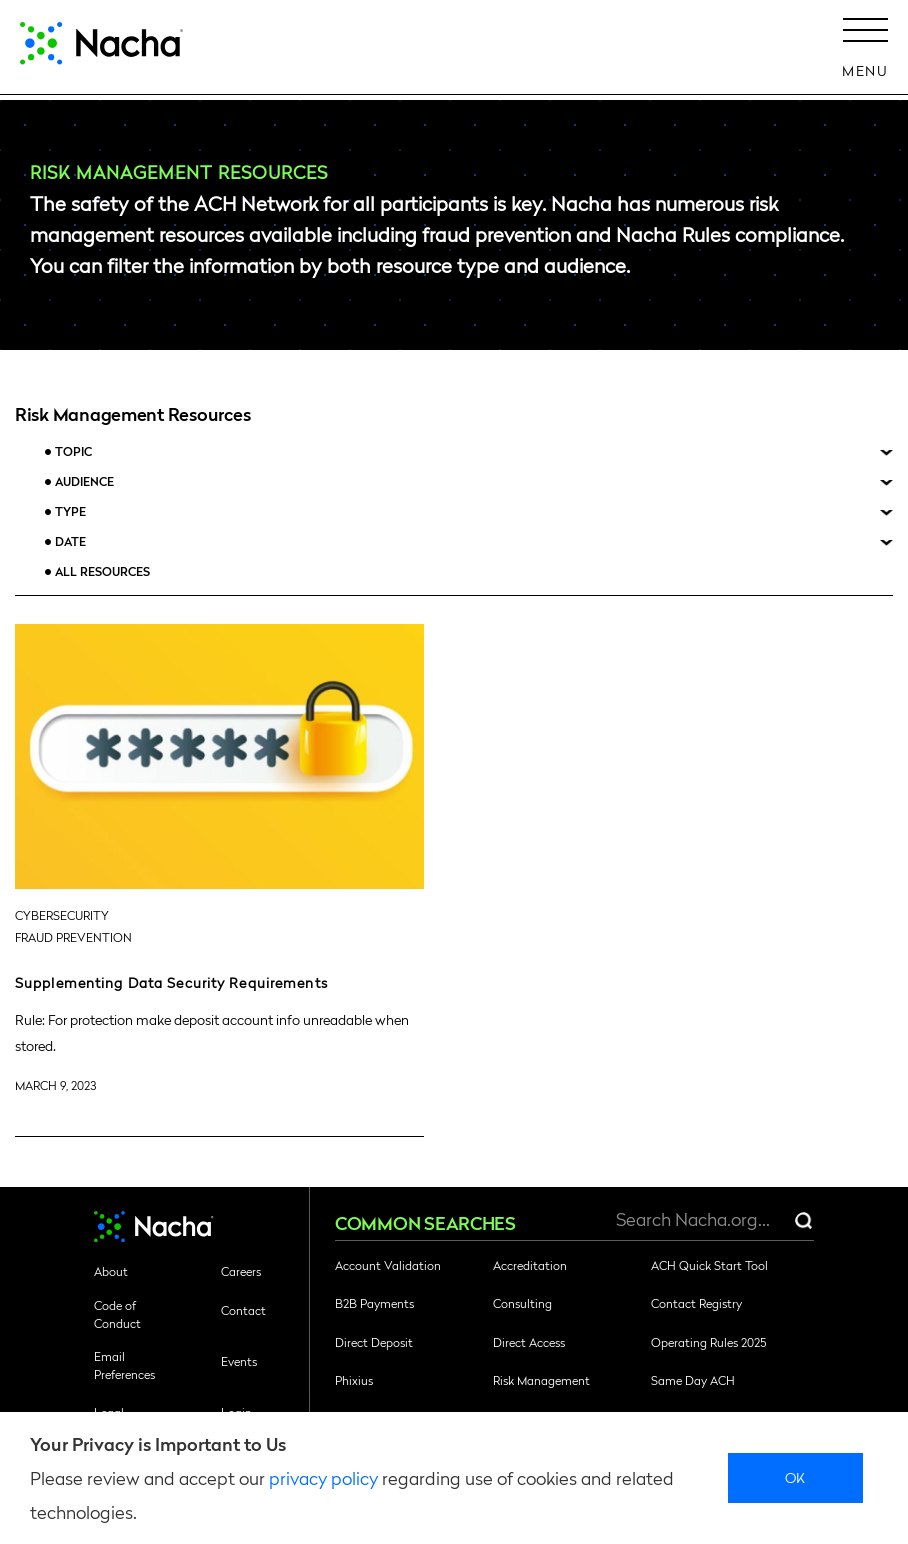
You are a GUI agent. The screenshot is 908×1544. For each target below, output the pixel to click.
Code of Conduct (117, 1314)
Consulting (522, 1303)
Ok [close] (795, 1477)
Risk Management (541, 1380)
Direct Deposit (374, 1342)
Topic (73, 451)
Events (239, 1361)
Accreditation (530, 1265)
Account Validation (388, 1265)
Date (70, 541)
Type (70, 511)
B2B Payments (374, 1303)
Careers (241, 1271)
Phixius (354, 1380)
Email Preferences (124, 1365)
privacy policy (323, 1477)
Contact (243, 1310)
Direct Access (529, 1342)
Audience (84, 481)
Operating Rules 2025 (708, 1342)
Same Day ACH (693, 1380)
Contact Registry (696, 1303)
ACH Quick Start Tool (709, 1265)
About (111, 1271)
